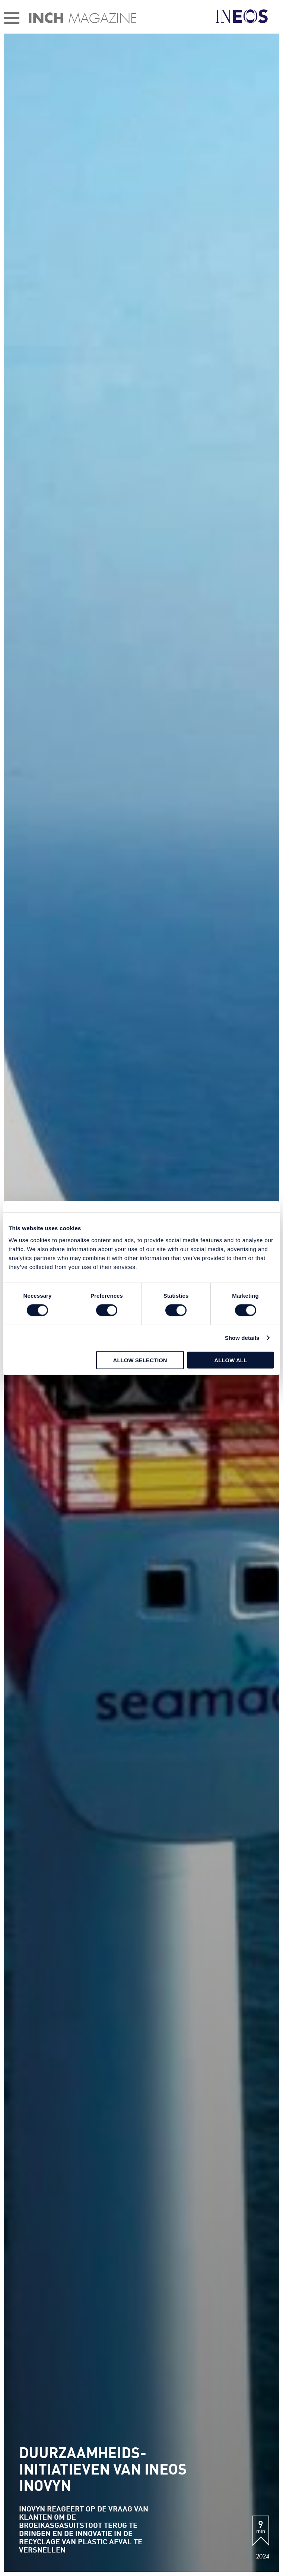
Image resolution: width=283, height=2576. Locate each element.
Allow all (230, 1360)
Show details (242, 1338)
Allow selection (140, 1360)
